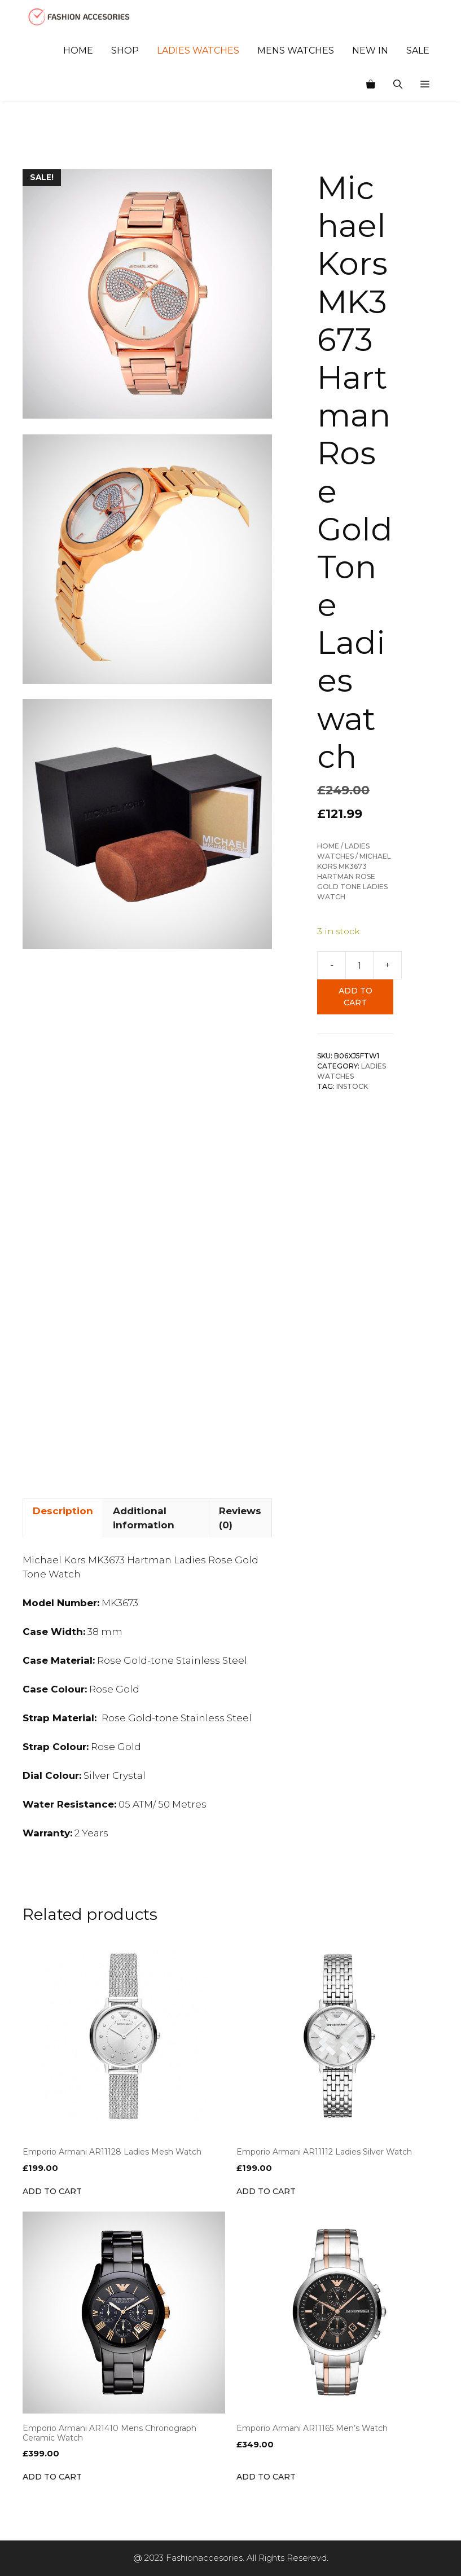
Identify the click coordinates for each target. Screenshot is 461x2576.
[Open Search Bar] (397, 85)
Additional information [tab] (143, 1518)
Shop (125, 50)
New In (370, 50)
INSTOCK (352, 1086)
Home (78, 50)
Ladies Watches (198, 50)
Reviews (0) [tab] (240, 1518)
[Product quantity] (359, 965)
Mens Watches (295, 50)
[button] (424, 85)
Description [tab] (63, 1510)
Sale (417, 50)
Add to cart (355, 997)
